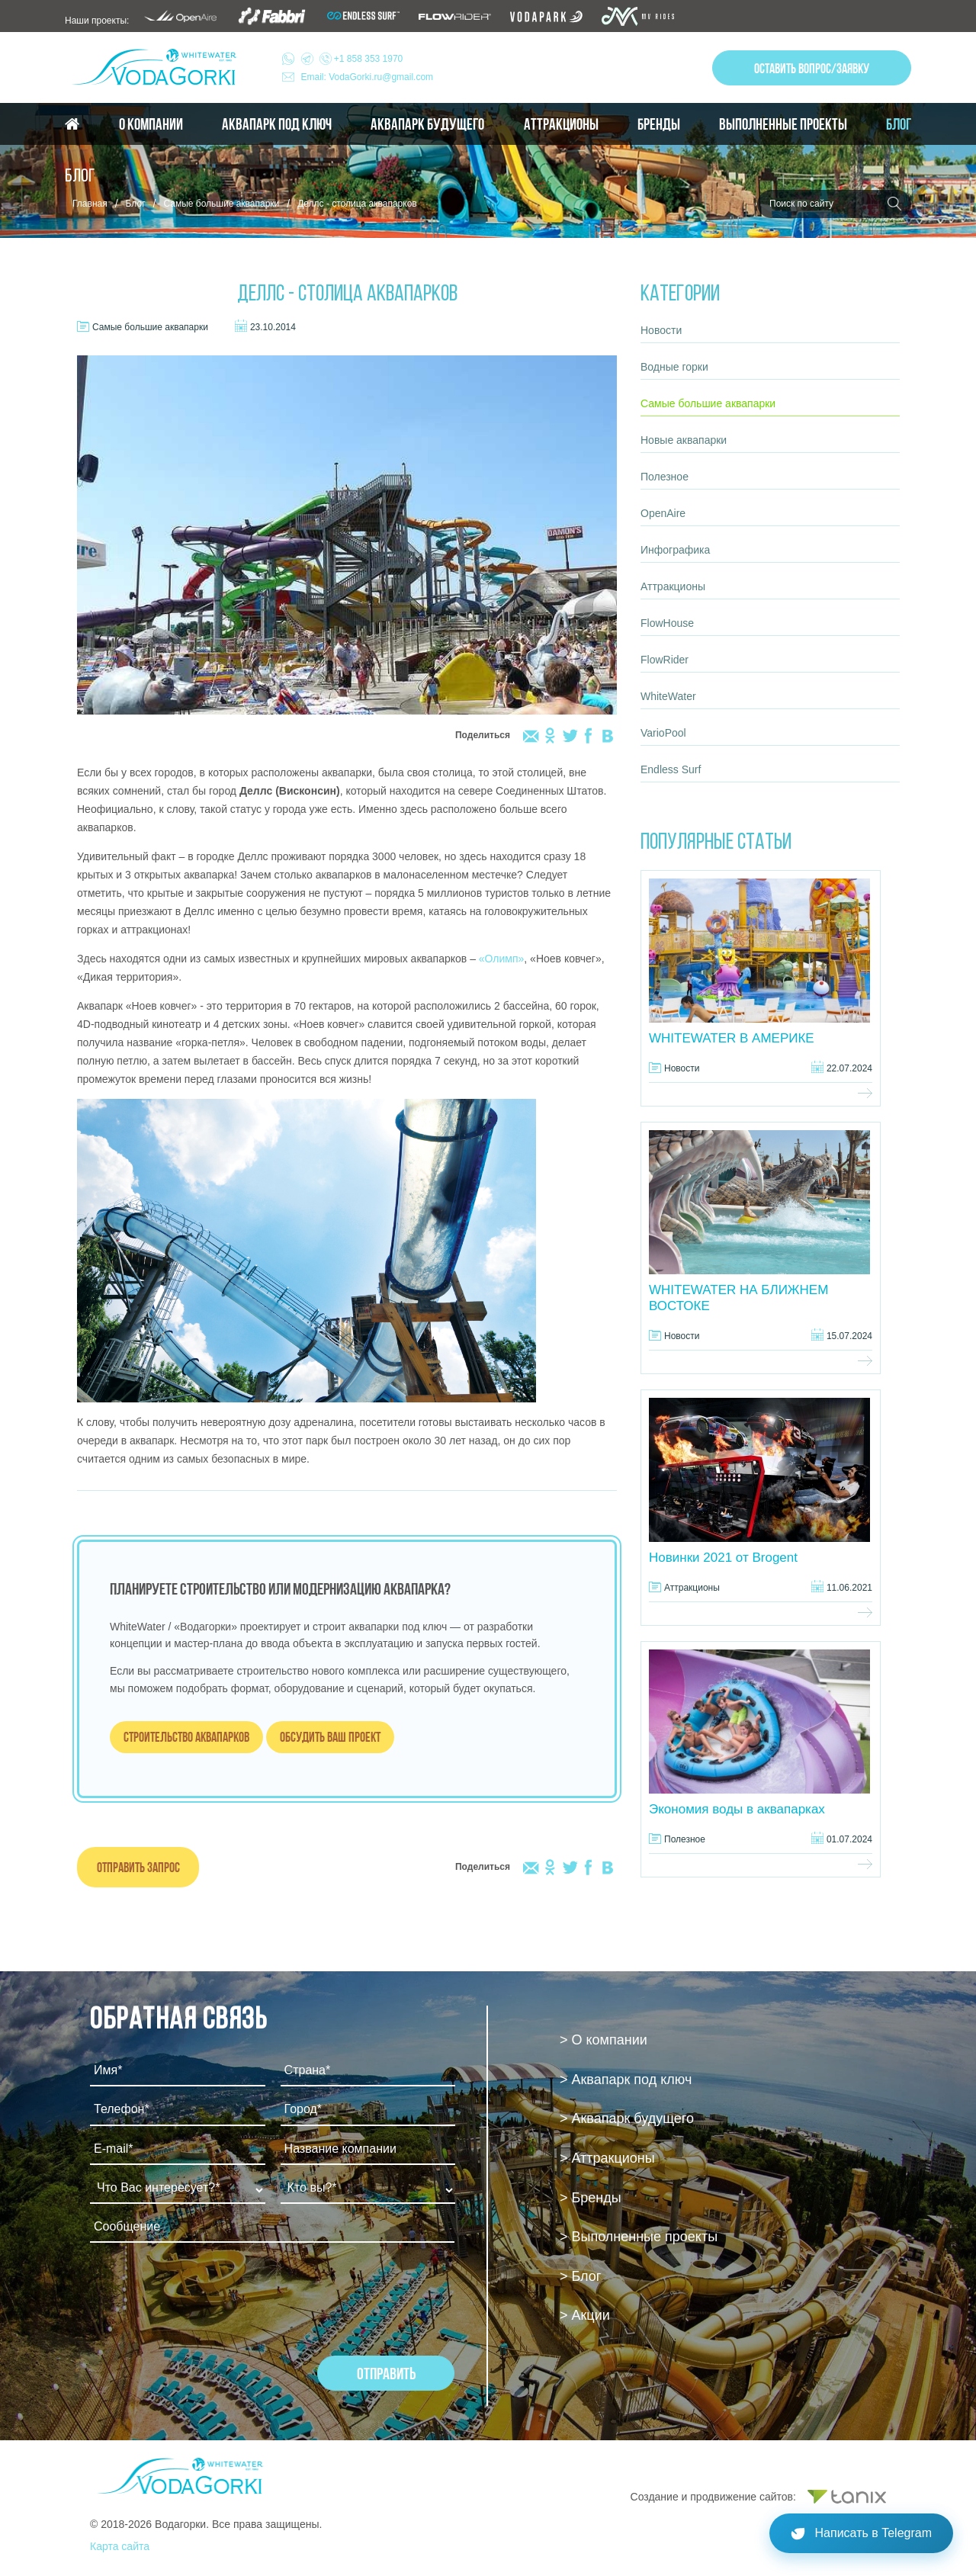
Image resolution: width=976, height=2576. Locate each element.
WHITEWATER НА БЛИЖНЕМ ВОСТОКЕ (738, 1298)
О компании (151, 124)
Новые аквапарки (683, 440)
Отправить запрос (138, 1867)
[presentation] (206, 2295)
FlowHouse (667, 623)
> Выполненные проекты (639, 2236)
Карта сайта (119, 2546)
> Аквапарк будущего (627, 2118)
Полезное (664, 477)
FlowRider (664, 660)
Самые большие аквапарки (221, 203)
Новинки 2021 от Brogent (723, 1557)
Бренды (658, 124)
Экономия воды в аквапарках (737, 1809)
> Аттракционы (607, 2158)
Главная (90, 203)
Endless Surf (670, 769)
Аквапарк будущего (427, 124)
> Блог (580, 2276)
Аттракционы (561, 124)
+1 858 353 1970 (352, 59)
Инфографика (675, 550)
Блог (898, 124)
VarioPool (663, 733)
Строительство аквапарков (186, 1737)
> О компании (603, 2040)
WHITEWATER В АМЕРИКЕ (731, 1038)
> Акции (585, 2315)
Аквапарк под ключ (277, 124)
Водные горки (674, 367)
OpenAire (662, 513)
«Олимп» (502, 958)
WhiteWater (668, 696)
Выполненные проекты (783, 124)
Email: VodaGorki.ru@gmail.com (367, 77)
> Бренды (590, 2197)
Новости (661, 330)
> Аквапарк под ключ (626, 2079)
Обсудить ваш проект (330, 1737)
